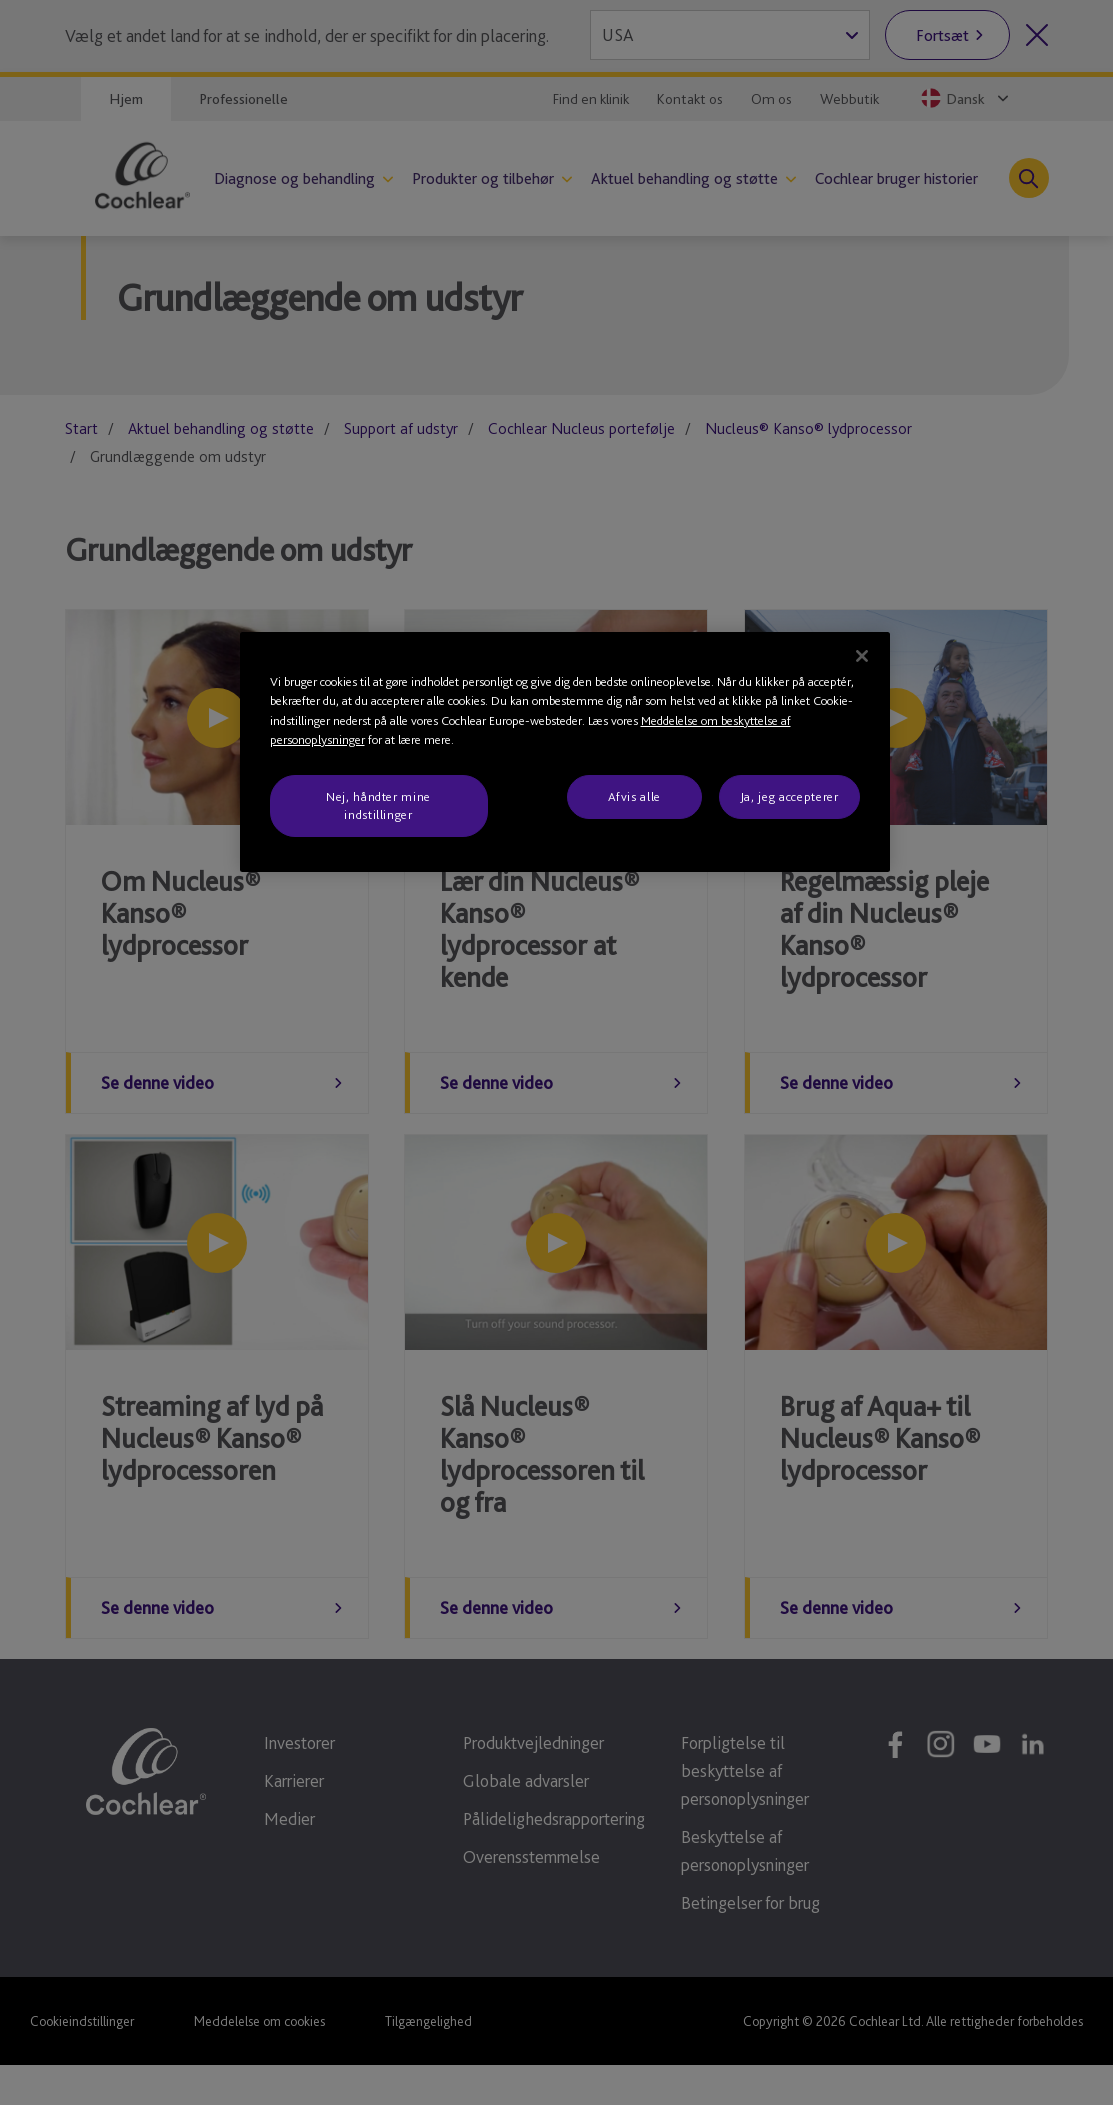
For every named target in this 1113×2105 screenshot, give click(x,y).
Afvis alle (635, 796)
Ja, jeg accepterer (789, 796)
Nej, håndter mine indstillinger (378, 805)
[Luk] (862, 656)
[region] (565, 752)
